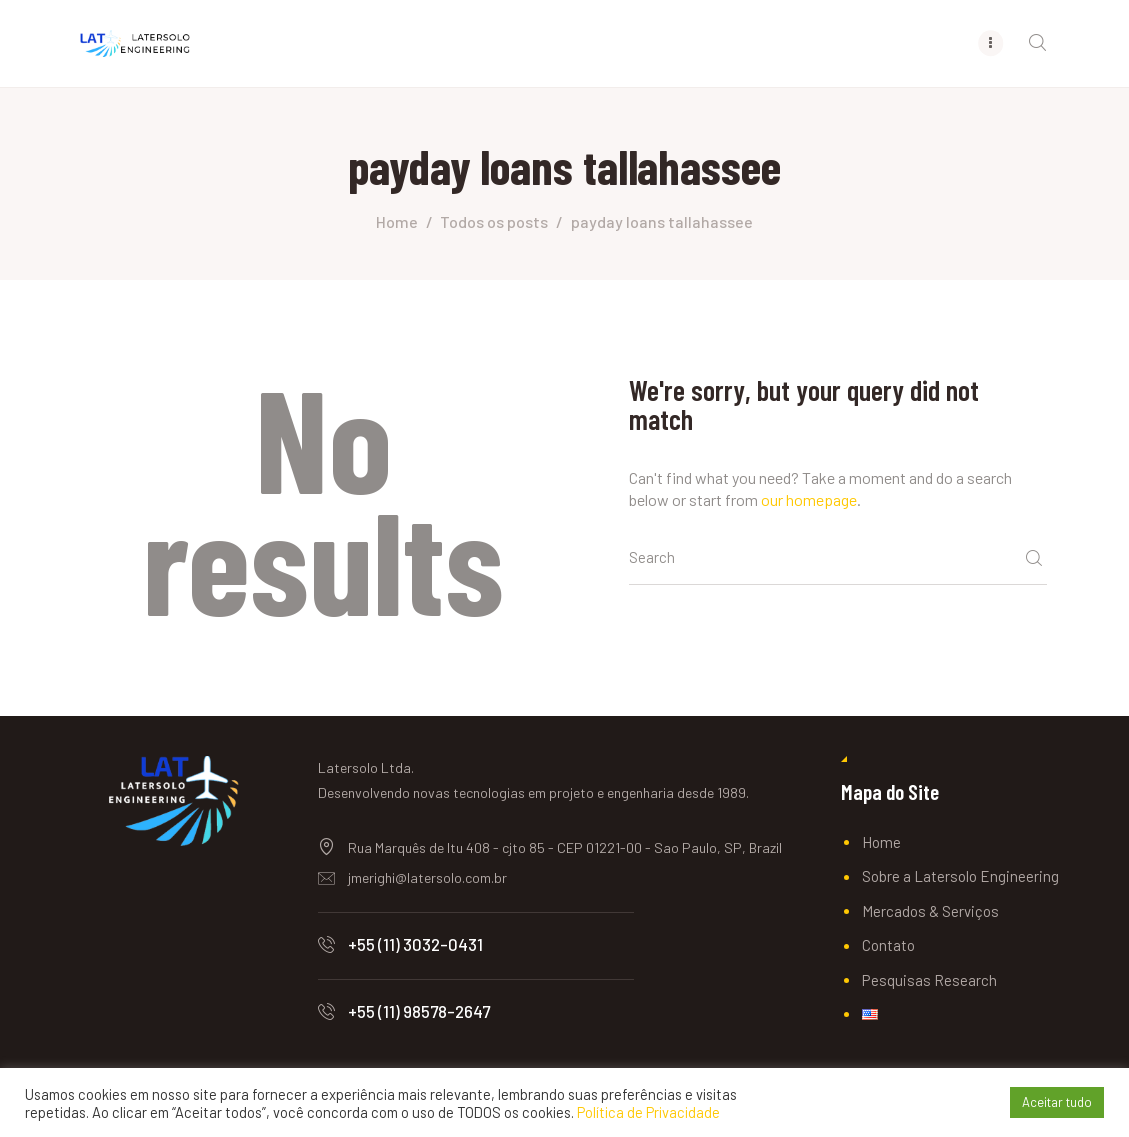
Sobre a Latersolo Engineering (960, 876)
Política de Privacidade (648, 1112)
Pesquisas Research (929, 980)
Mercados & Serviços (930, 911)
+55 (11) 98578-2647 (419, 1011)
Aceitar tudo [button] (1057, 1102)
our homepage (809, 499)
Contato (888, 945)
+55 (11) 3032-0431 (415, 944)
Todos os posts (494, 221)
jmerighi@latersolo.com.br (427, 877)
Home (397, 221)
